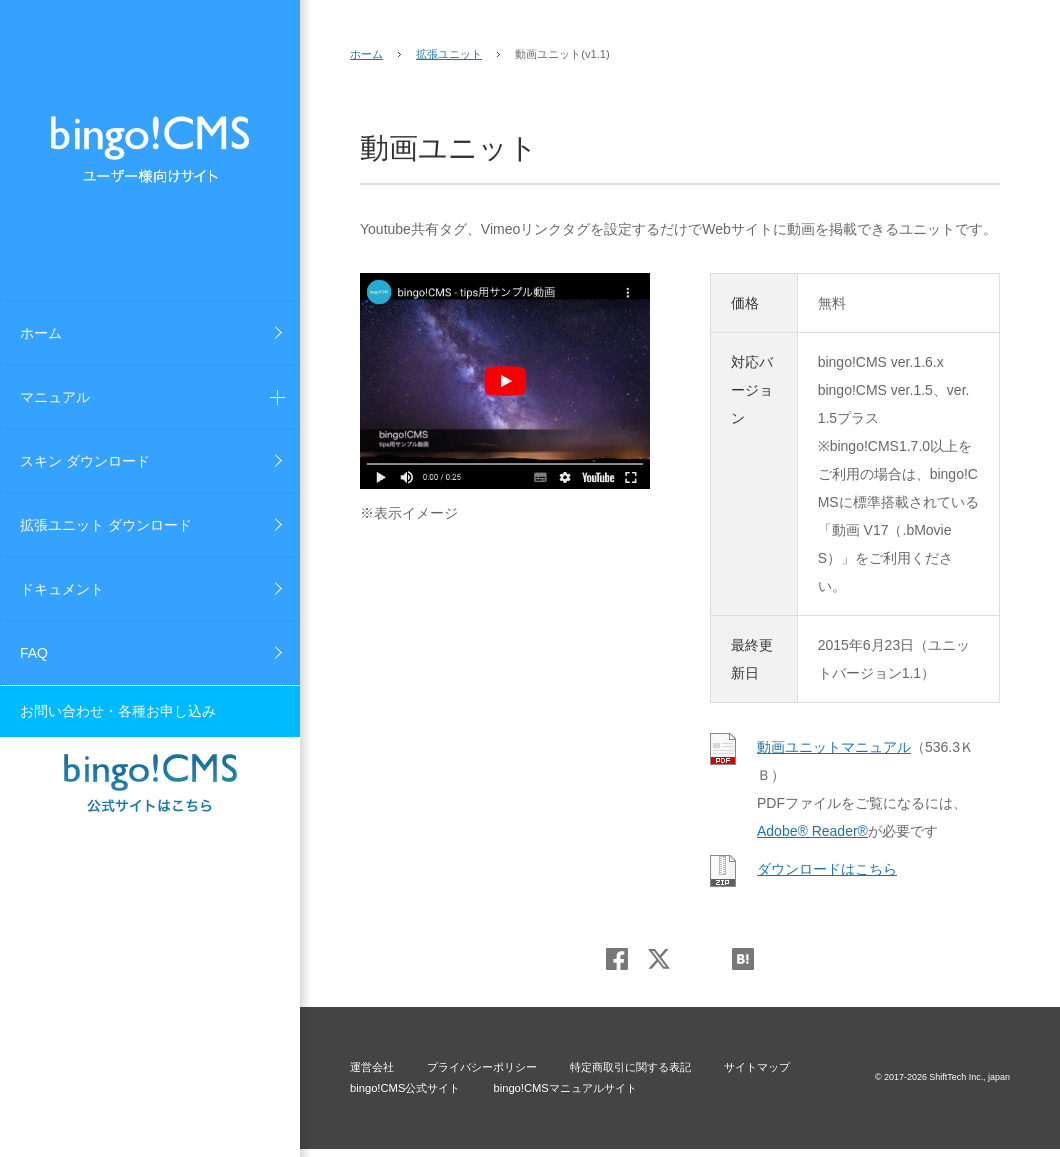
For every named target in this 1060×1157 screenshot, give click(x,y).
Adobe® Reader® (812, 831)
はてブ (743, 959)
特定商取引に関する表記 (630, 1067)
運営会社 (372, 1067)
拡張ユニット (449, 54)
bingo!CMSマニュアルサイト (564, 1088)
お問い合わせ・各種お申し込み (118, 711)
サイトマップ (757, 1067)
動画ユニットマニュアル (834, 747)
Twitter (659, 959)
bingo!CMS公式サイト (405, 1088)
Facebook (617, 959)
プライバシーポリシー (482, 1067)
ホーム (366, 54)
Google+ (701, 959)
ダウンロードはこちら (827, 869)
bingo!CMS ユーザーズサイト (150, 150)
